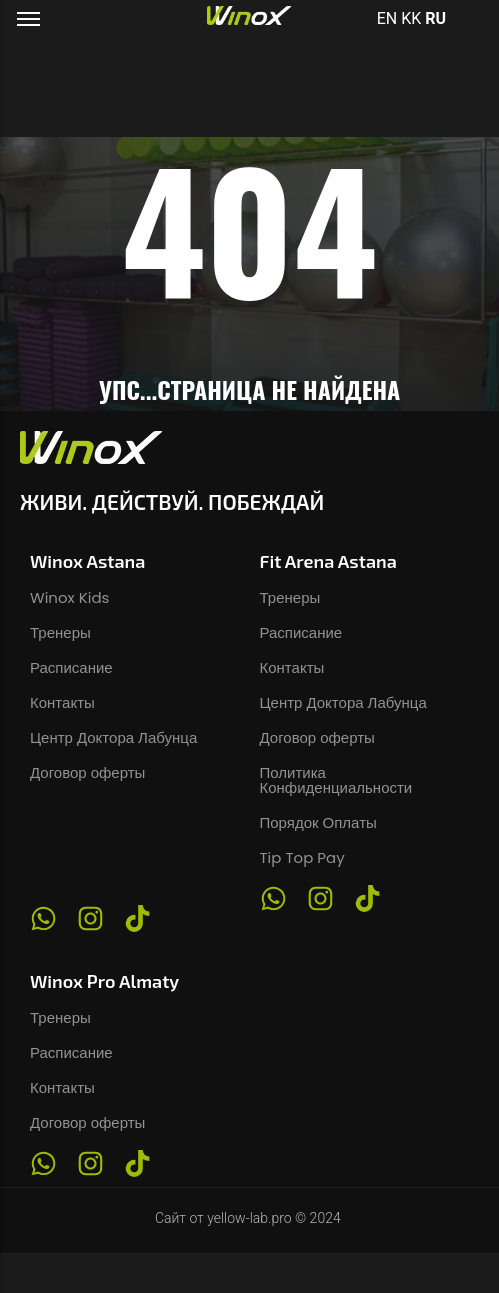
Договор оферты (87, 772)
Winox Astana (87, 561)
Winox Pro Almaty (104, 981)
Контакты (62, 702)
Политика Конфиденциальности (336, 780)
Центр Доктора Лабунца (113, 737)
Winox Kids (69, 597)
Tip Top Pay (302, 857)
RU (435, 18)
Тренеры (60, 632)
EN (387, 18)
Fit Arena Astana (328, 561)
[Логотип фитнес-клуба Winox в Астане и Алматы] (249, 16)
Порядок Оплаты (318, 822)
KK (411, 18)
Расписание (71, 667)
